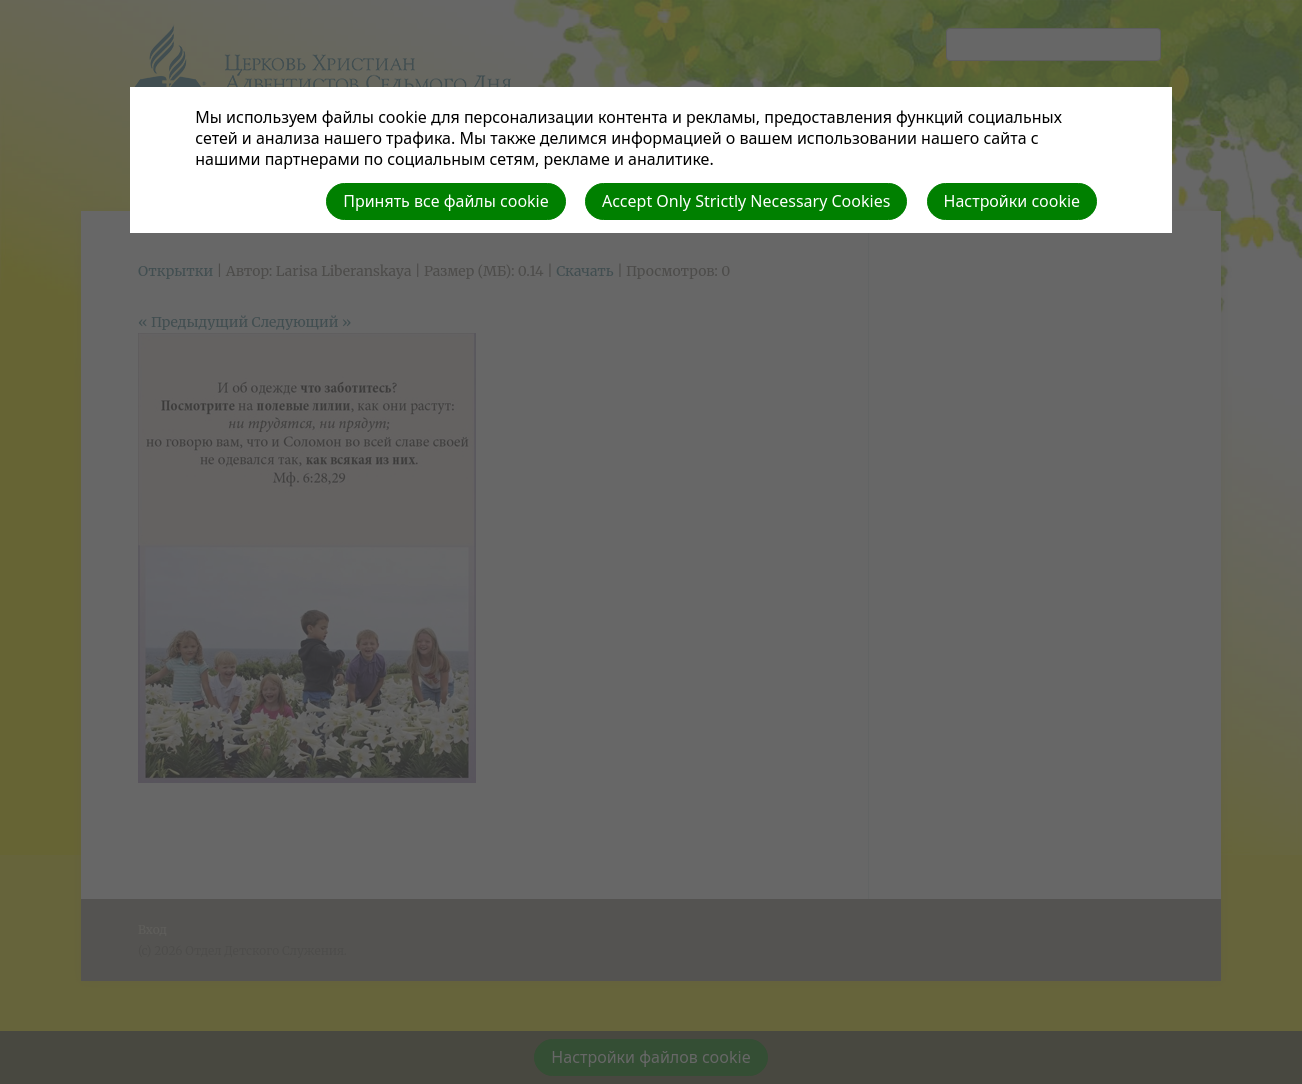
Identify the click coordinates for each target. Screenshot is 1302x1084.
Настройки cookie (1012, 201)
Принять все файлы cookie (446, 201)
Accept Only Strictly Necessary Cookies (746, 201)
